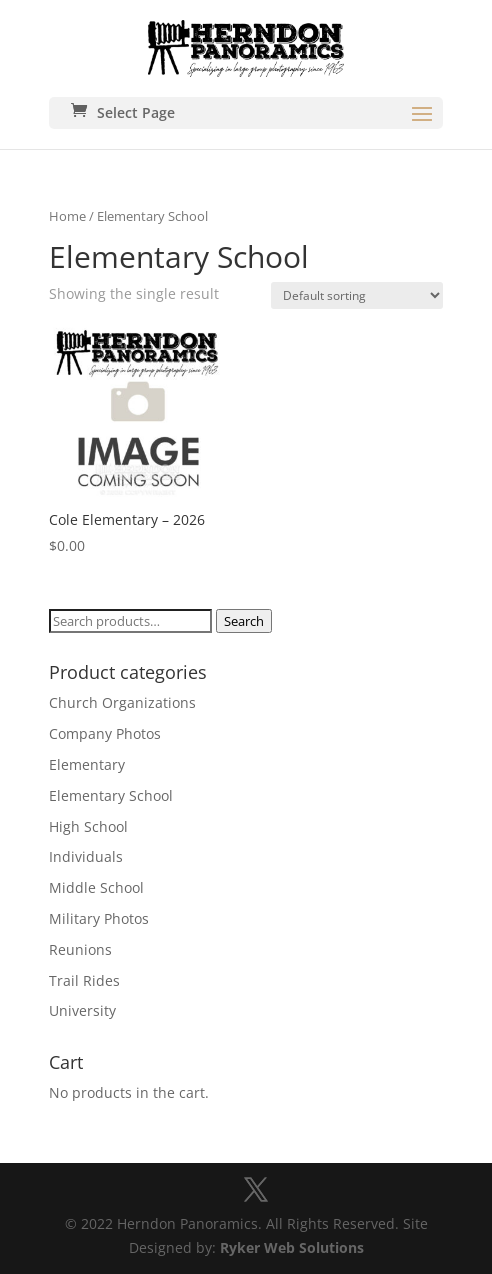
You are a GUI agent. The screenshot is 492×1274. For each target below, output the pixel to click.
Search (244, 621)
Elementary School (111, 795)
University (82, 1010)
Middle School (96, 887)
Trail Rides (84, 980)
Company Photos (105, 733)
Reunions (80, 949)
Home (67, 216)
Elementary (87, 764)
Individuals (86, 856)
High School (88, 826)
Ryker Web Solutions (292, 1247)
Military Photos (99, 918)
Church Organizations (122, 702)
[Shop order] (357, 295)
